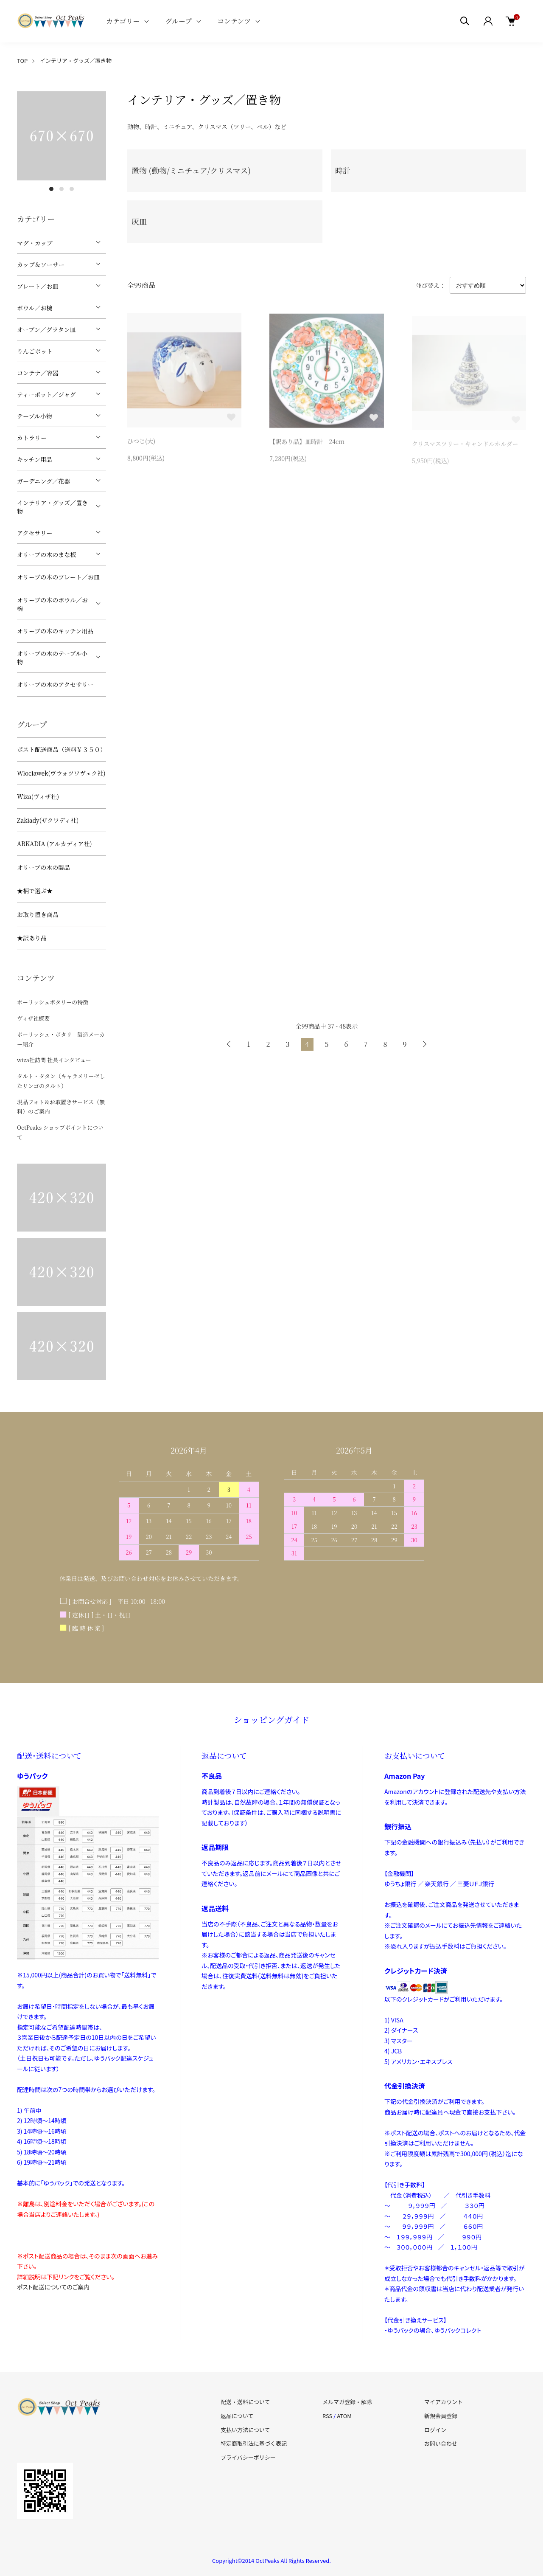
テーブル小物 (34, 416)
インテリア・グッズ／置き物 (76, 60)
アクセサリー (35, 533)
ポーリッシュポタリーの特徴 (52, 1002)
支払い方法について (245, 2430)
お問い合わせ (440, 2443)
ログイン (435, 2430)
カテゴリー (123, 21)
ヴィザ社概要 (33, 1018)
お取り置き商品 (38, 914)
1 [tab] (51, 189)
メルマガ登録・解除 (347, 2402)
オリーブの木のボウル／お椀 (52, 604)
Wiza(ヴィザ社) (38, 796)
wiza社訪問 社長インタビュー (54, 1060)
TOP (22, 60)
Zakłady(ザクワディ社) (47, 820)
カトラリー (32, 437)
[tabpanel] (61, 135)
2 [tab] (61, 189)
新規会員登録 (440, 2416)
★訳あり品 (32, 938)
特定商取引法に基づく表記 (254, 2443)
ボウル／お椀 (35, 308)
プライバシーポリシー (248, 2457)
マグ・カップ (35, 243)
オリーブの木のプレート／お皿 (58, 577)
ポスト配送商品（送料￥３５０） (61, 749)
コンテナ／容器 (38, 372)
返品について (237, 2416)
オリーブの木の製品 (43, 867)
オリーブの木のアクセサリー (55, 684)
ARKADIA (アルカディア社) (54, 843)
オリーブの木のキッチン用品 (55, 631)
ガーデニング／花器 (43, 481)
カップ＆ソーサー (40, 264)
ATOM (344, 2416)
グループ (178, 21)
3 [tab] (72, 189)
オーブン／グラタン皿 (46, 329)
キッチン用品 (34, 459)
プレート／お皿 (37, 286)
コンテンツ (234, 21)
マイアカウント (443, 2402)
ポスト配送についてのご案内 (53, 2287)
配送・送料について (245, 2402)
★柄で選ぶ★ (35, 890)
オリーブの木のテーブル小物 (52, 657)
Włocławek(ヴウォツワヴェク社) (61, 773)
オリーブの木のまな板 (46, 554)
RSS (327, 2416)
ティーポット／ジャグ (46, 394)
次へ (424, 1044)
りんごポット (35, 351)
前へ (229, 1044)
